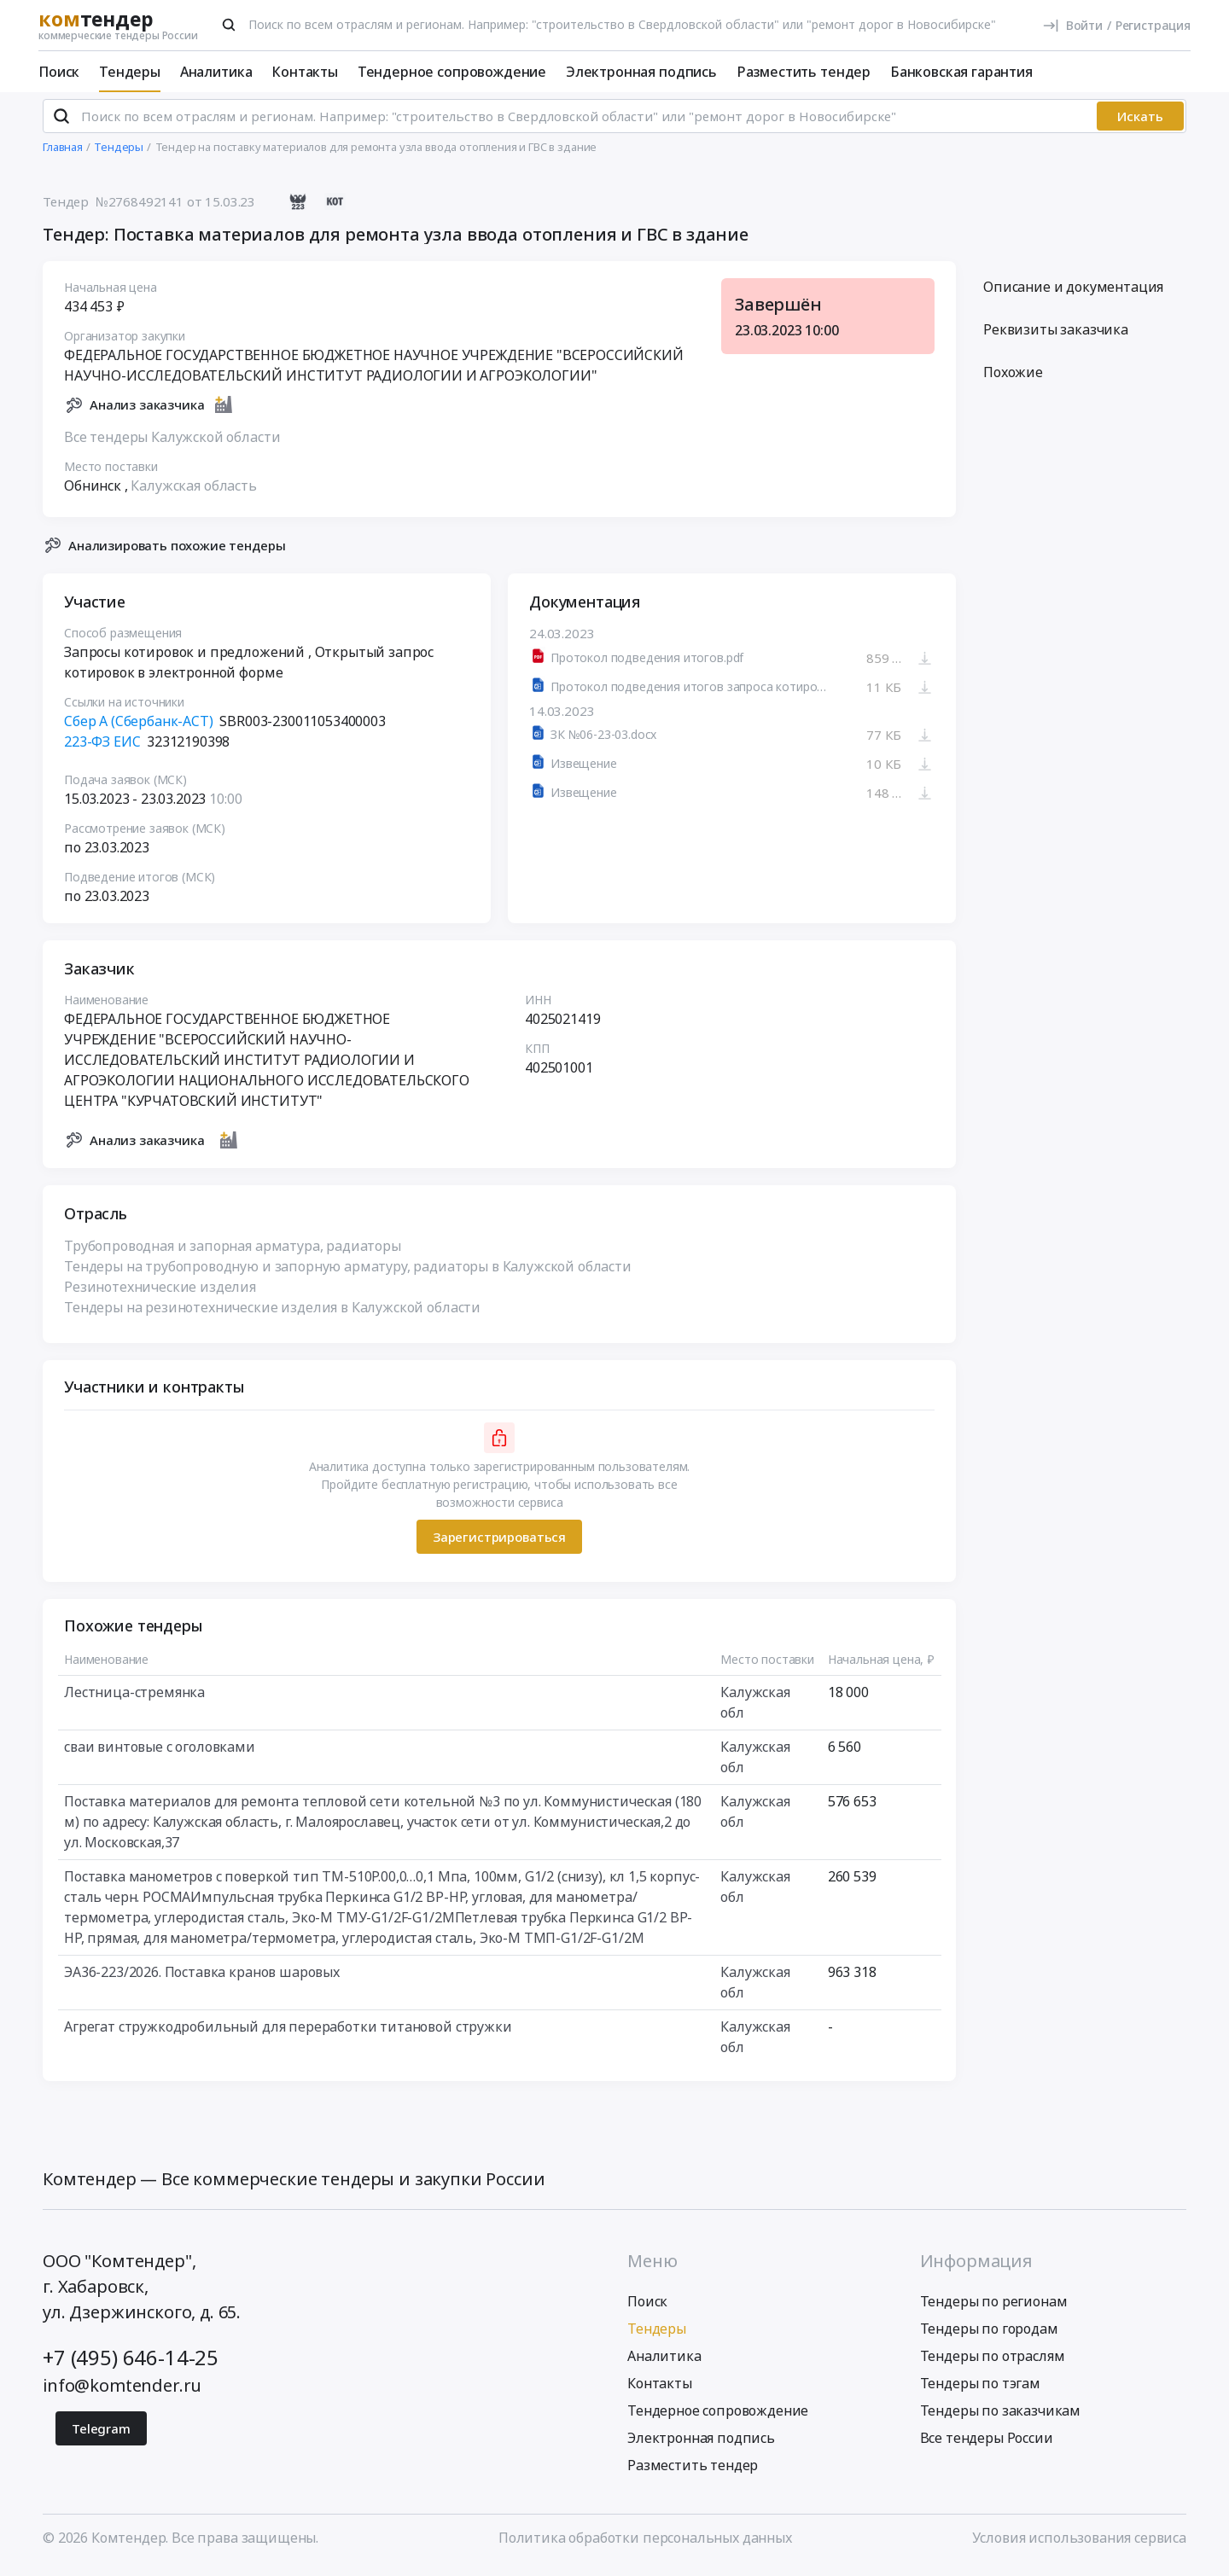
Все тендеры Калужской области (172, 443)
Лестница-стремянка (134, 1699)
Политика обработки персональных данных (645, 2544)
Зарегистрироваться (499, 1543)
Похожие (1013, 379)
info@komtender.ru (122, 2392)
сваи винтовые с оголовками (159, 1754)
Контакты (304, 71)
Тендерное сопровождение (452, 71)
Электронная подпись (641, 71)
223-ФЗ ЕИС (102, 749)
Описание (1073, 294)
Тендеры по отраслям (992, 2362)
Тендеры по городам (989, 2335)
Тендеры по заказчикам (1000, 2417)
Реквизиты (1055, 337)
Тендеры (129, 71)
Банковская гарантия (961, 71)
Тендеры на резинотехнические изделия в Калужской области (272, 1314)
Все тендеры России (986, 2444)
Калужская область (193, 492)
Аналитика (216, 71)
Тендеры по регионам (994, 2308)
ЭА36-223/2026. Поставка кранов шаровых (202, 1979)
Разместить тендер (804, 71)
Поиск (58, 71)
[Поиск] (229, 25)
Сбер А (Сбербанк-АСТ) (138, 728)
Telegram (101, 2435)
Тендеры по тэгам (980, 2390)
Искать (1140, 123)
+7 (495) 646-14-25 (130, 2364)
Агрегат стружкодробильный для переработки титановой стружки (288, 2034)
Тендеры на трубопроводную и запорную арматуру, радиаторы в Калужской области (348, 1274)
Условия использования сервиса (1079, 2544)
